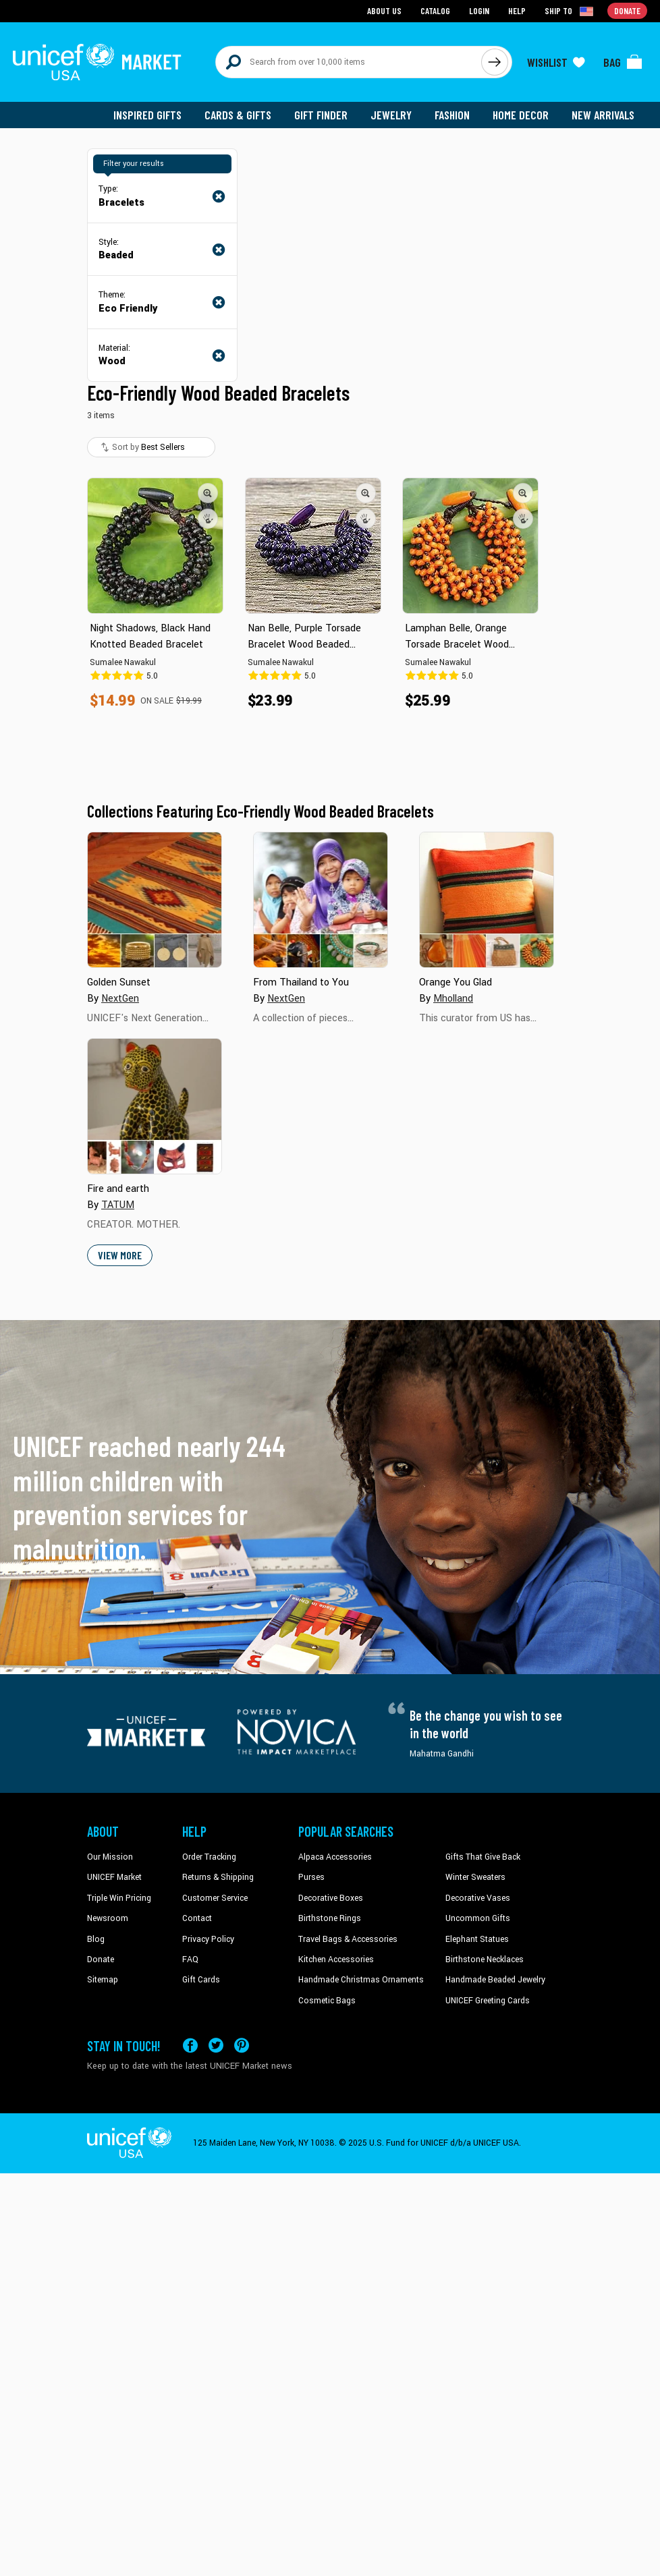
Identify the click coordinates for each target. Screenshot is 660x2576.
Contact (197, 1918)
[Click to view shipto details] (570, 11)
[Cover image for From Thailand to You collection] (320, 900)
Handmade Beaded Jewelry (495, 1980)
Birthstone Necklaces (484, 1959)
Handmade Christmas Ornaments (361, 1980)
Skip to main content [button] (330, 0)
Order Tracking (209, 1857)
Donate (100, 1959)
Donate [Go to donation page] (627, 10)
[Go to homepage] (97, 62)
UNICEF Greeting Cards (487, 2001)
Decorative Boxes (330, 1898)
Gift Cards (201, 1980)
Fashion (452, 114)
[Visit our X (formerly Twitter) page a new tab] (216, 2045)
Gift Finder (321, 114)
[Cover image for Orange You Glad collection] (486, 900)
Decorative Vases (477, 1898)
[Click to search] (494, 62)
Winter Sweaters (475, 1877)
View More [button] (120, 1255)
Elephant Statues (477, 1939)
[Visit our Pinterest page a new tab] (241, 2045)
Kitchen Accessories (336, 1959)
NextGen (120, 999)
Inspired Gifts (147, 114)
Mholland (453, 999)
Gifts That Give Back (482, 1857)
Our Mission (110, 1857)
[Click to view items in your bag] (623, 62)
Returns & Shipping (218, 1877)
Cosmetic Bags (327, 2001)
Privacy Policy (208, 1939)
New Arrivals (603, 114)
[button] (208, 493)
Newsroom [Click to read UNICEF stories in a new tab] (107, 1918)
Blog (96, 1939)
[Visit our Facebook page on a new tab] (190, 2045)
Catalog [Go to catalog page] (435, 10)
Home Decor (521, 114)
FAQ (190, 1959)
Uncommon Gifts (477, 1918)
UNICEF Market (114, 1877)
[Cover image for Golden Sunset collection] (154, 900)
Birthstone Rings (329, 1918)
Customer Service (215, 1898)
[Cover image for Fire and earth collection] (154, 1106)
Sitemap (102, 1980)
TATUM (117, 1205)
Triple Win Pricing (119, 1898)
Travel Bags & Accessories (347, 1939)
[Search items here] (348, 62)
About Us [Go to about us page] (384, 10)
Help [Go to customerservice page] (517, 10)
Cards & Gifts (237, 114)
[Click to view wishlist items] (556, 62)
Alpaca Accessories (335, 1857)
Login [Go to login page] (479, 10)
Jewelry (391, 114)
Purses (311, 1877)
